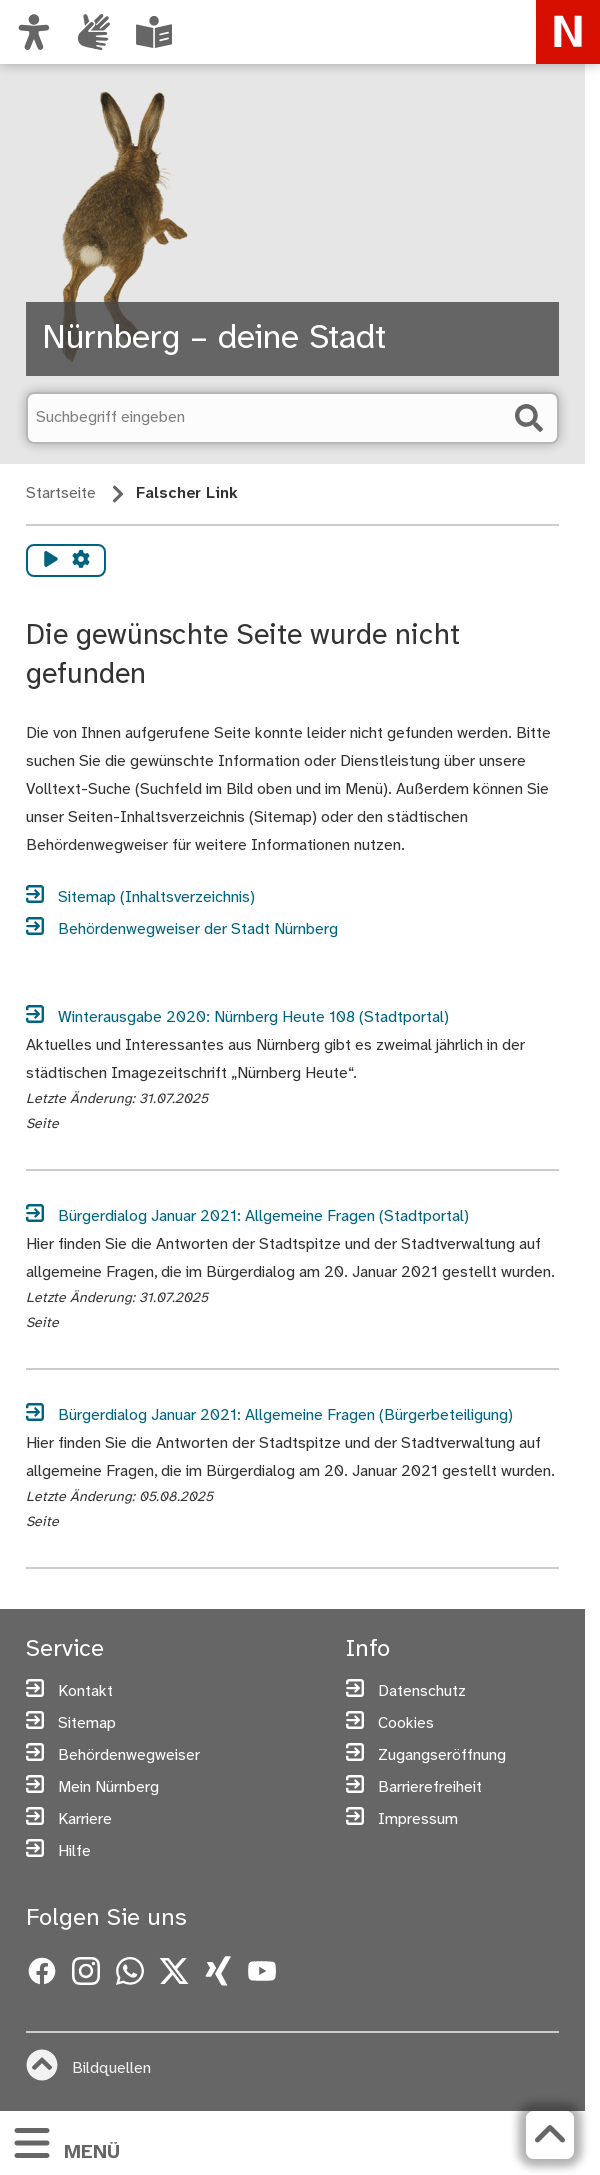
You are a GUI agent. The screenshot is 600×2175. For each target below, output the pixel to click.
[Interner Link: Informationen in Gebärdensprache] (94, 32)
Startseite (61, 493)
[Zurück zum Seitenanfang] (550, 2135)
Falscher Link (187, 493)
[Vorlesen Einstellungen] (81, 560)
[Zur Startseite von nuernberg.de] (568, 32)
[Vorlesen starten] (51, 560)
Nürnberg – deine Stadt (214, 339)
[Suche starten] (529, 418)
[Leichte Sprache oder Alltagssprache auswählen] (154, 32)
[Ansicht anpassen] (34, 32)
